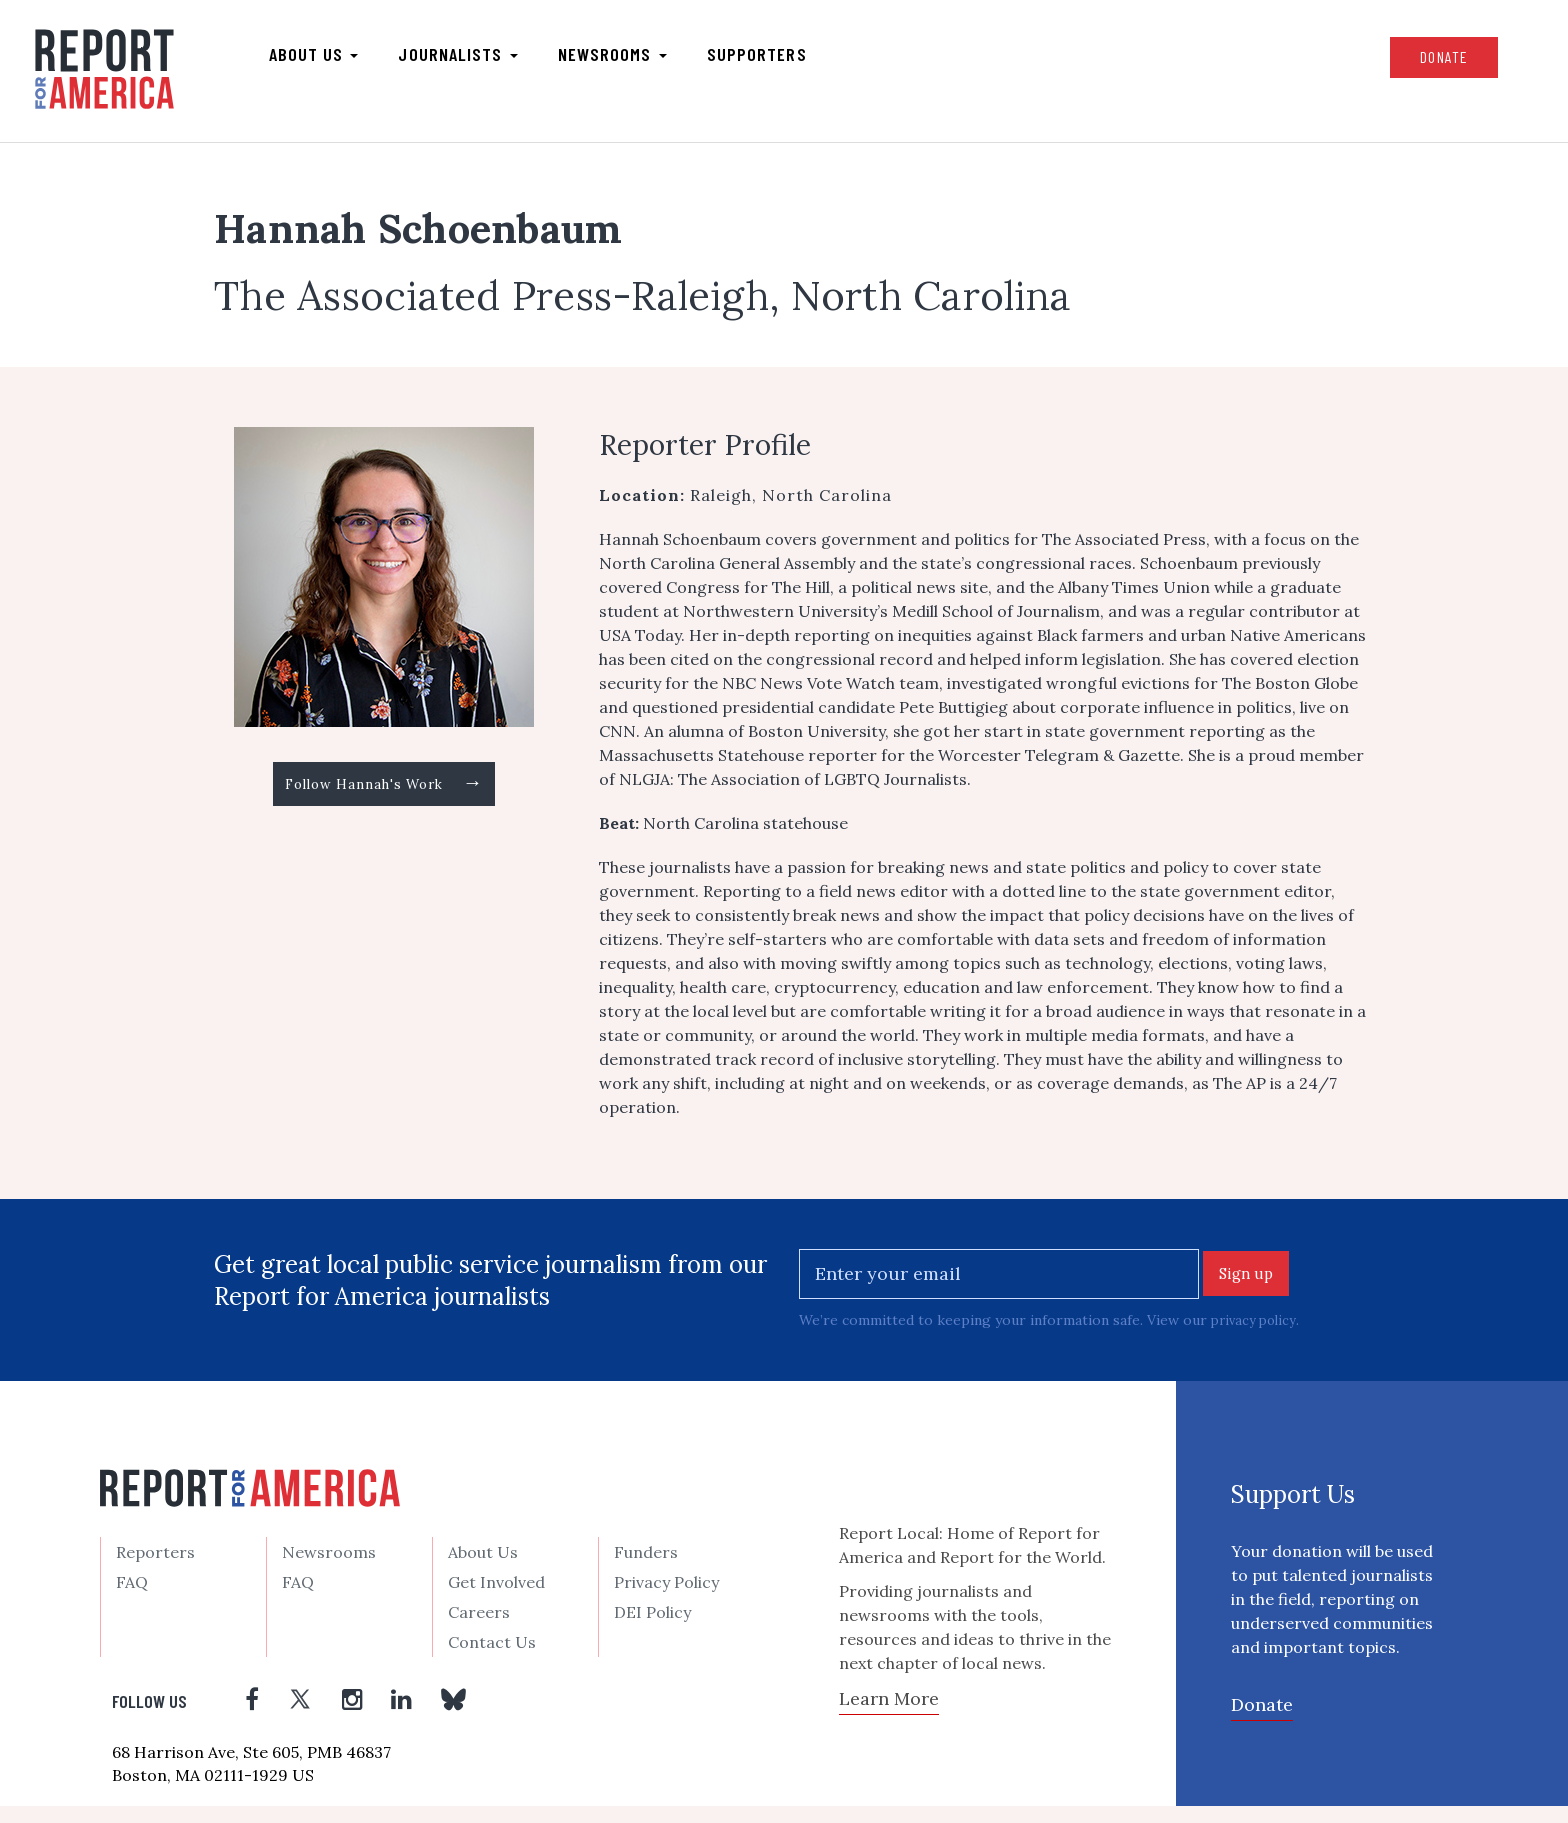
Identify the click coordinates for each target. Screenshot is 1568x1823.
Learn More (889, 1714)
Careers (479, 1629)
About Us (483, 1569)
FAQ (132, 1599)
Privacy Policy (666, 1599)
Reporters (155, 1569)
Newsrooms (660, 61)
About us (362, 61)
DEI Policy (652, 1629)
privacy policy (1256, 1336)
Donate (1379, 63)
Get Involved (496, 1599)
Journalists (506, 61)
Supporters (805, 61)
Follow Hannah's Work (384, 804)
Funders (646, 1569)
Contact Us (492, 1659)
